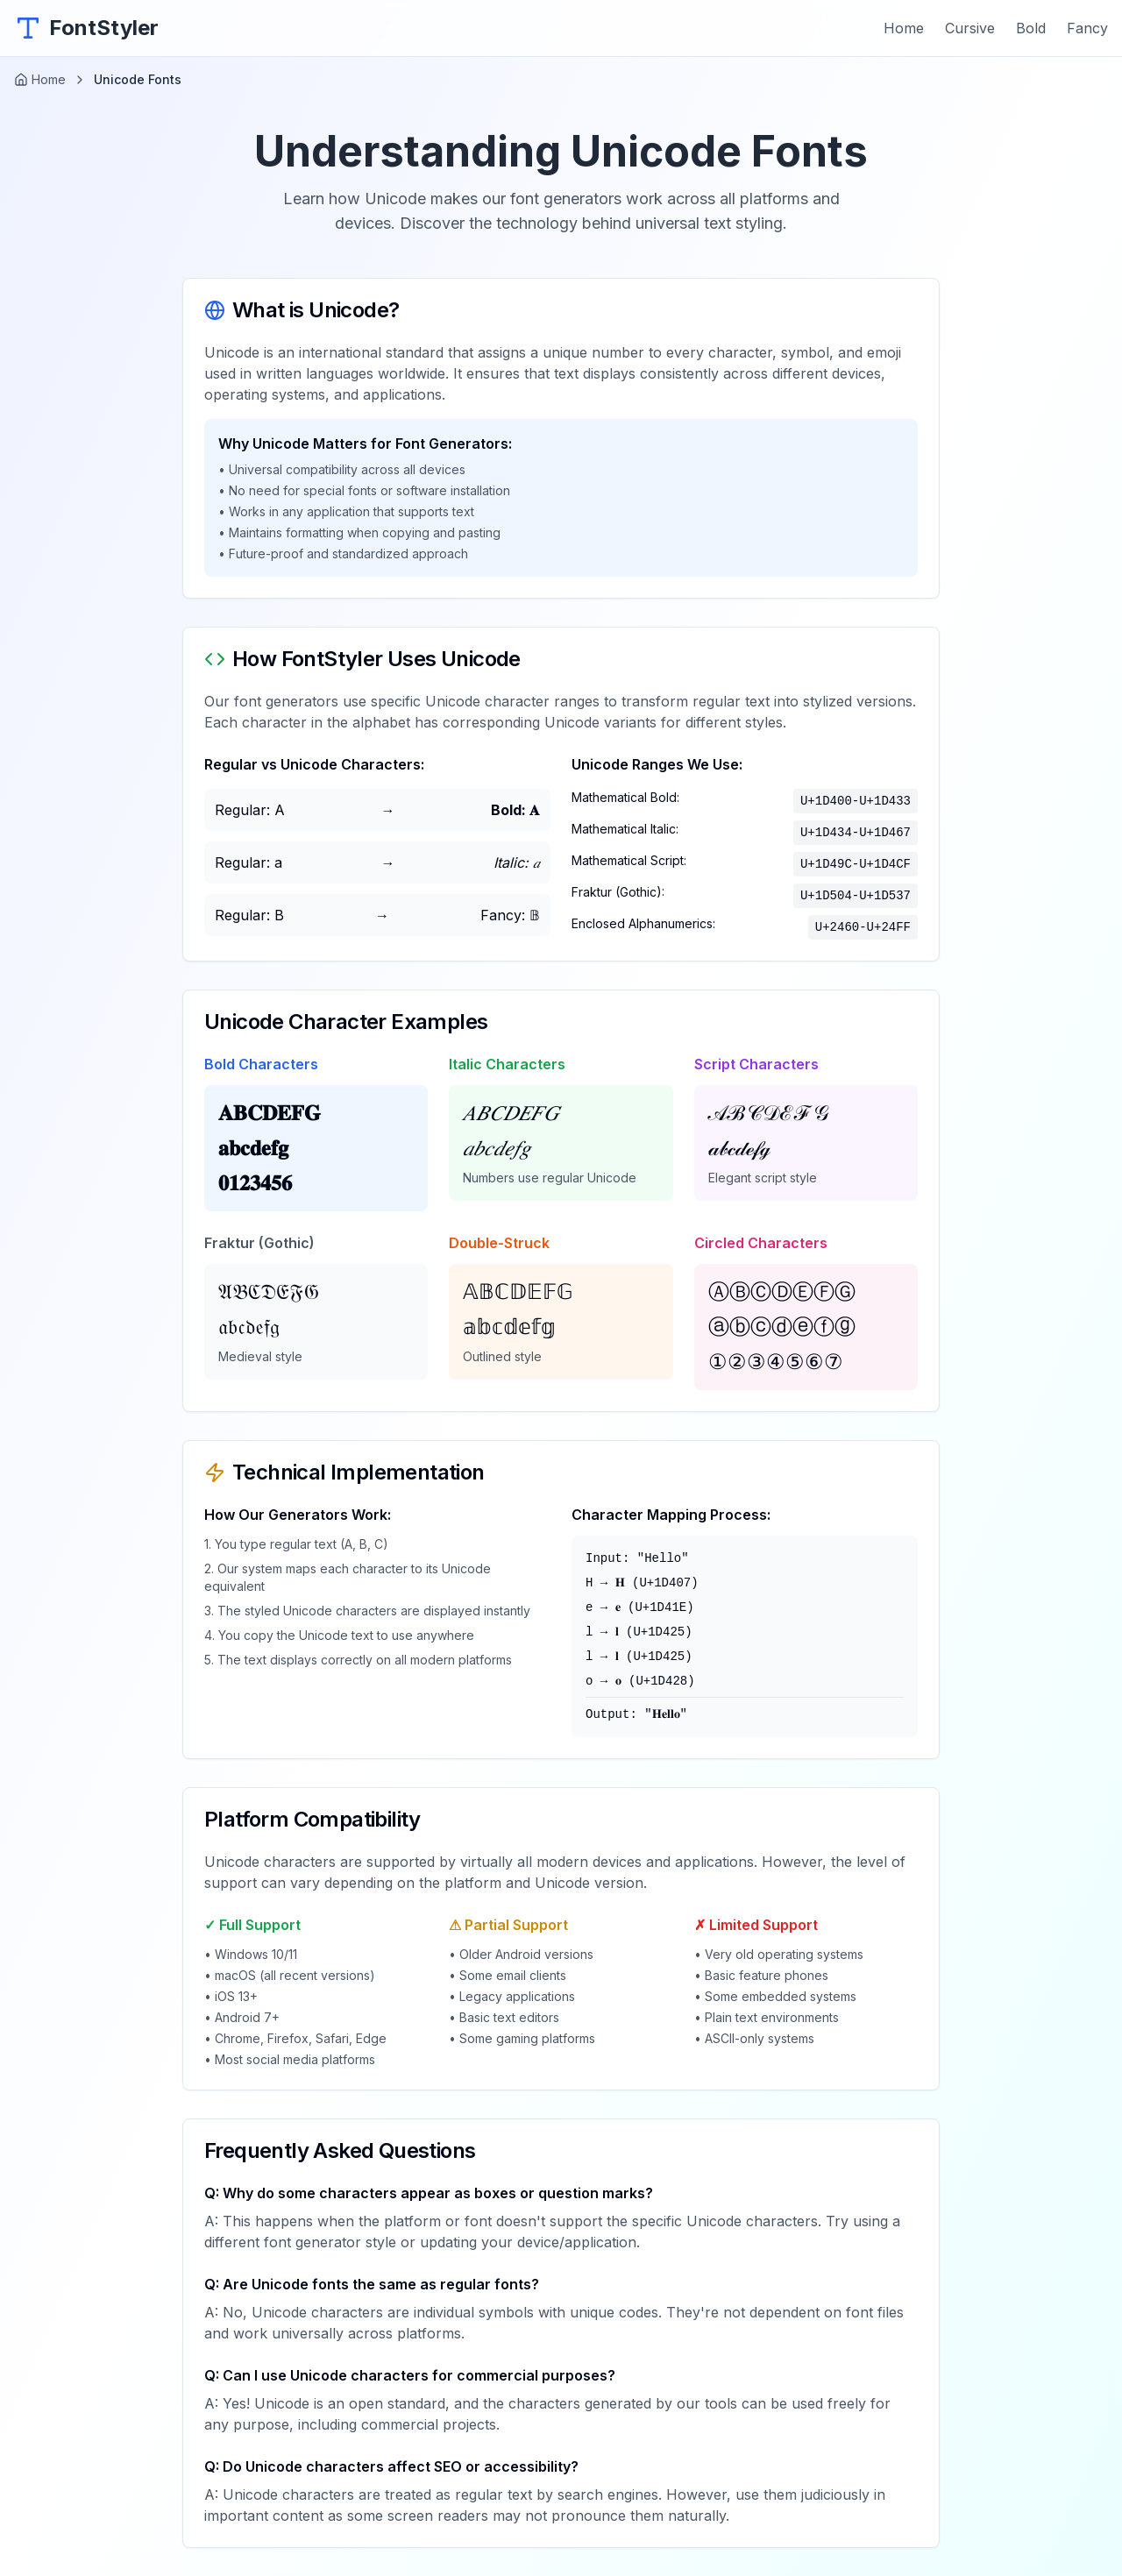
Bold (1031, 28)
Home (904, 28)
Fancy (1087, 28)
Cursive (970, 28)
